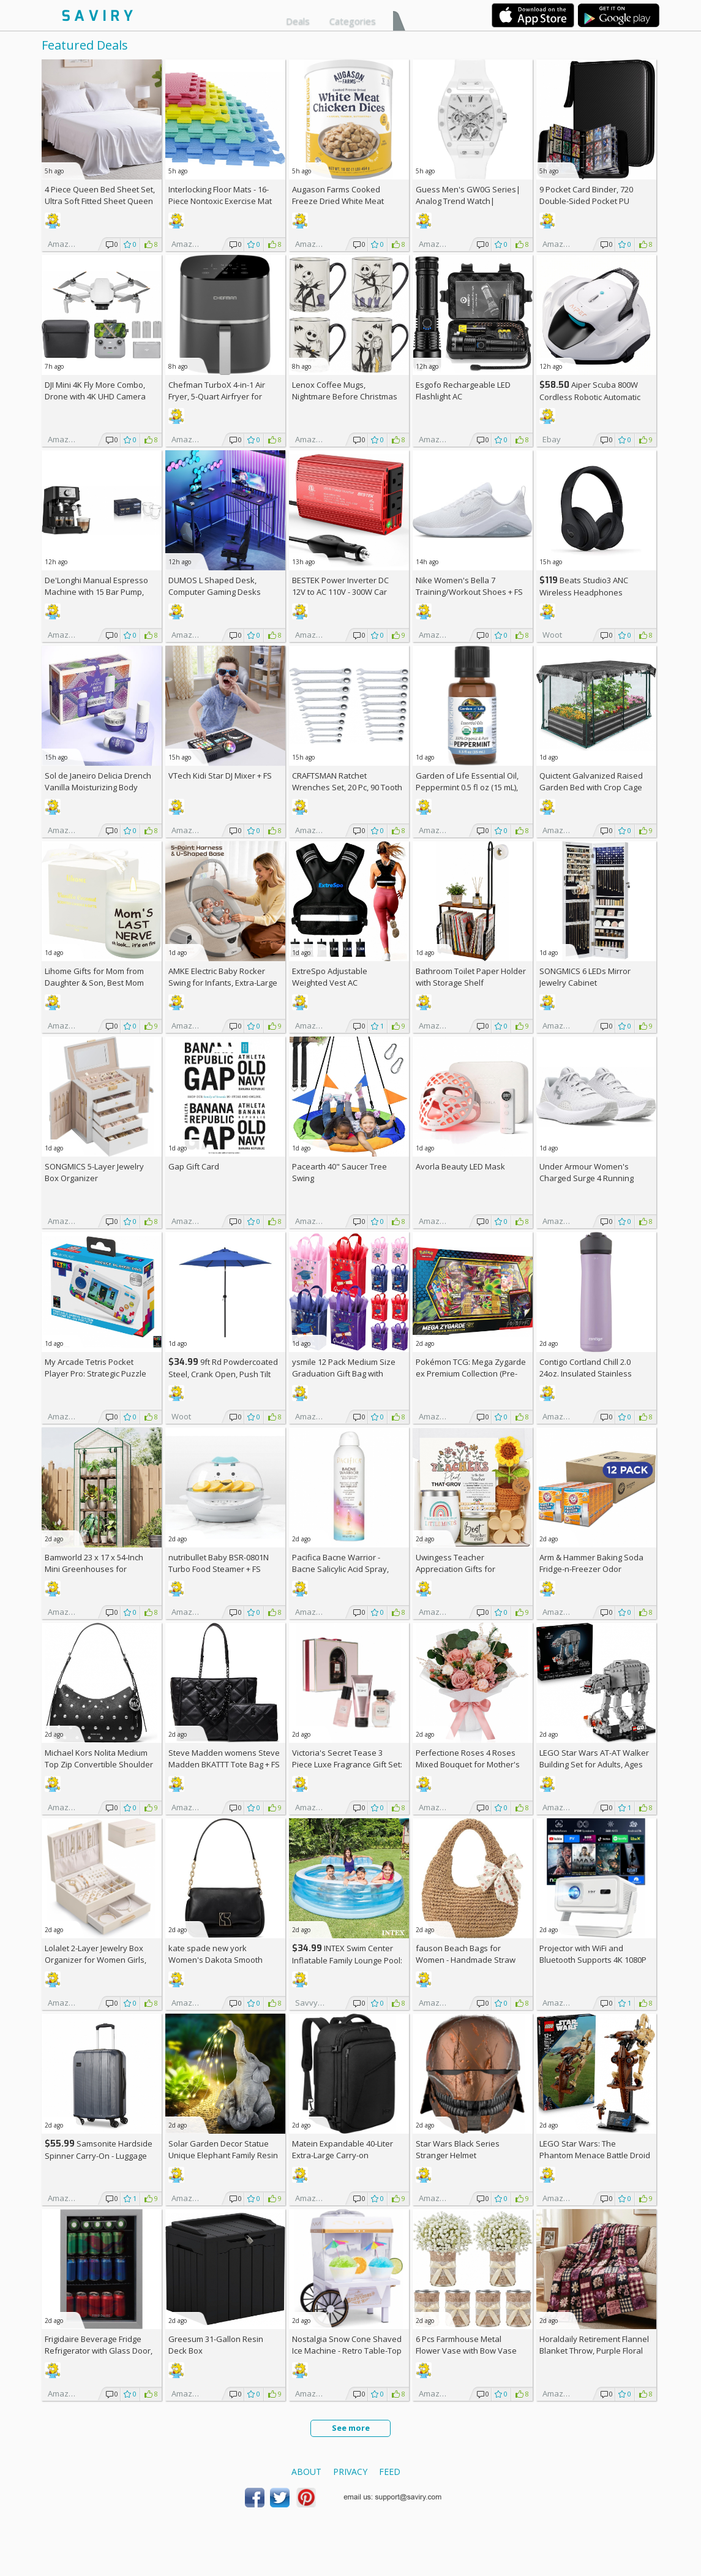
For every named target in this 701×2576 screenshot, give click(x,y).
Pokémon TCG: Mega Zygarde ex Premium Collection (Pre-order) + (471, 1373)
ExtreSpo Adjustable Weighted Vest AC (329, 976)
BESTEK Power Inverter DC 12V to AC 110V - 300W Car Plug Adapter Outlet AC (340, 592)
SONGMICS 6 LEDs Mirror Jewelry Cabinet (585, 976)
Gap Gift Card (193, 1166)
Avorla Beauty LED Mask (460, 1166)
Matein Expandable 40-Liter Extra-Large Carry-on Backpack (342, 2155)
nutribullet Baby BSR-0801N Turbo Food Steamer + (218, 1563)
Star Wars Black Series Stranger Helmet (458, 2149)
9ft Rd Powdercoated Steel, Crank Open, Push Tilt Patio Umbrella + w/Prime (223, 1373)
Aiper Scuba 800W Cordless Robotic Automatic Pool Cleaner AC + (589, 396)
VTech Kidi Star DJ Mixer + (220, 775)
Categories (352, 21)
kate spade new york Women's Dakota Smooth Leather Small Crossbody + (223, 1960)
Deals (298, 21)
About (306, 2471)
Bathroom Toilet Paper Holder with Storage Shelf (471, 976)
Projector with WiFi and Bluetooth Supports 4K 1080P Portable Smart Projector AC (593, 1960)
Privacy (350, 2471)
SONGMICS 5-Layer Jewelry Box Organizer (94, 1172)
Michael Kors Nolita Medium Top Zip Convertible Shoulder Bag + (99, 1764)
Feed (389, 2471)
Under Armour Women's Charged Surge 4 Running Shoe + (586, 1178)
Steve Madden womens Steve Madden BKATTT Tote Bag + (224, 1758)
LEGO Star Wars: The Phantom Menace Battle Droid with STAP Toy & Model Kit (594, 2155)
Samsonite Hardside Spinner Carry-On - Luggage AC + (98, 2155)
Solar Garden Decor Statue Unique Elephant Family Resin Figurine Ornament (223, 2155)
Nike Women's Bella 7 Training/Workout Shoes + (469, 586)
